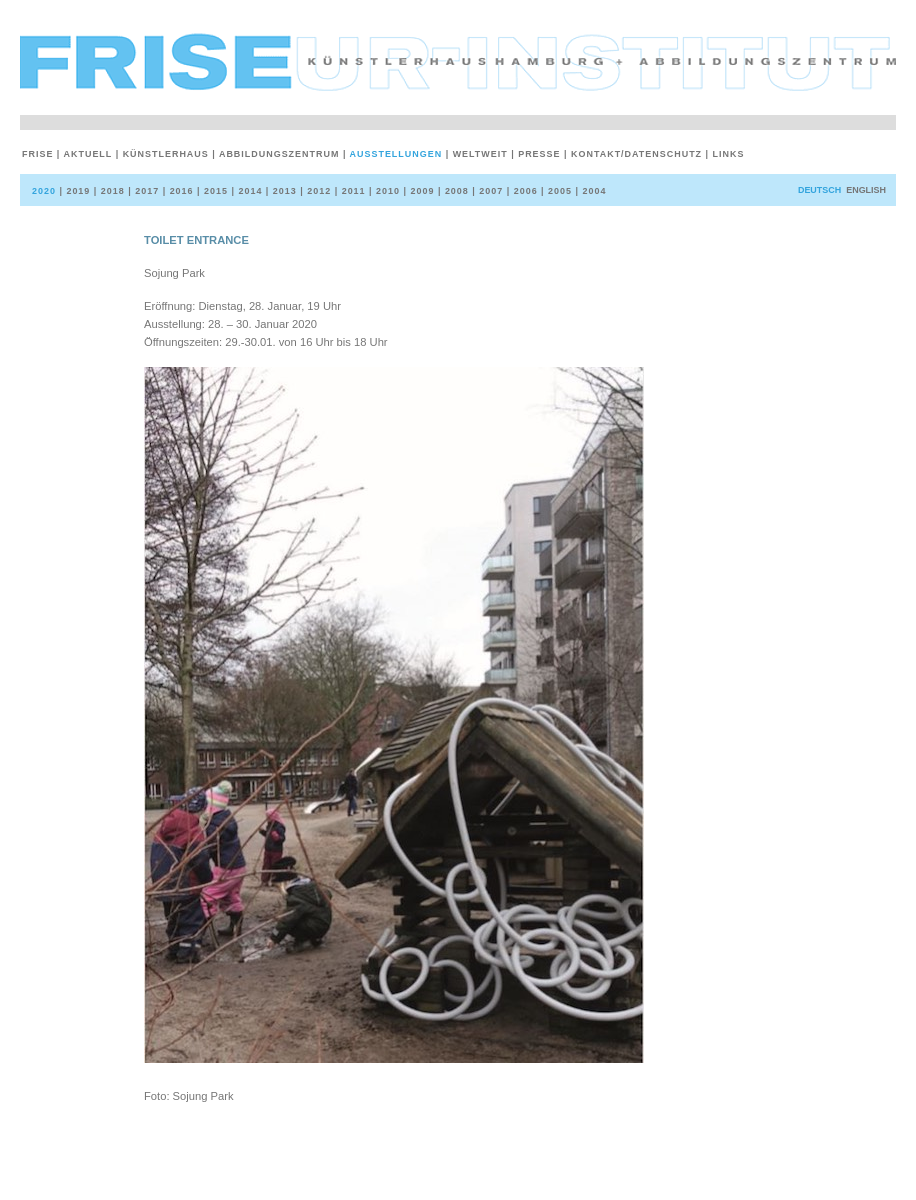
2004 (593, 191)
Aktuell (86, 154)
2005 (558, 191)
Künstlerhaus (164, 154)
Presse (537, 154)
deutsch (819, 190)
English (866, 190)
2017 (145, 191)
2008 (455, 191)
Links (727, 154)
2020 (45, 191)
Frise (39, 154)
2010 (386, 191)
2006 (524, 191)
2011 (352, 191)
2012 (317, 191)
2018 (111, 191)
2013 (283, 191)
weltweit (479, 154)
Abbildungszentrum (277, 154)
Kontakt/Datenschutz (635, 154)
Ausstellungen (394, 154)
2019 (76, 191)
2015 (214, 191)
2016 (180, 191)
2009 (420, 191)
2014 (248, 191)
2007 (489, 191)
